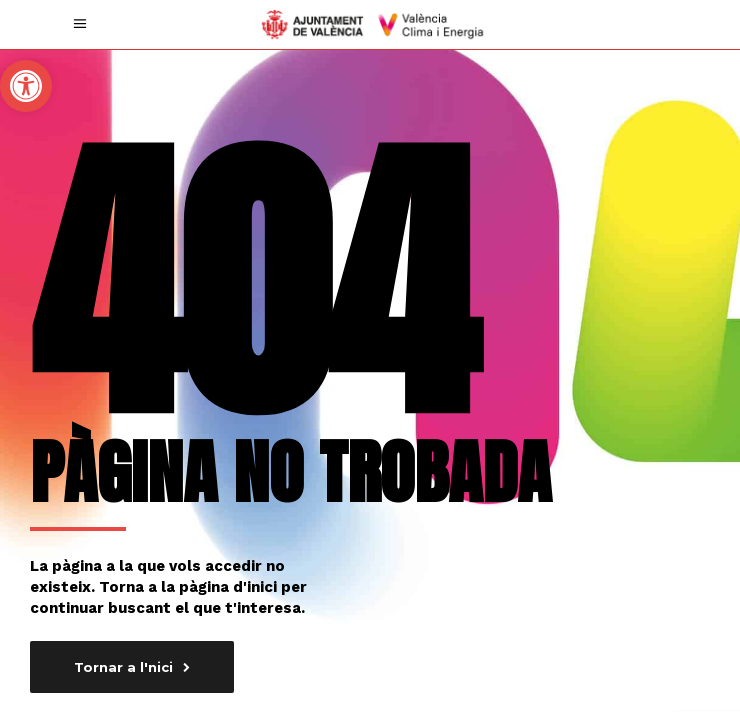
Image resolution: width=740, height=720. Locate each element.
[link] (26, 86)
